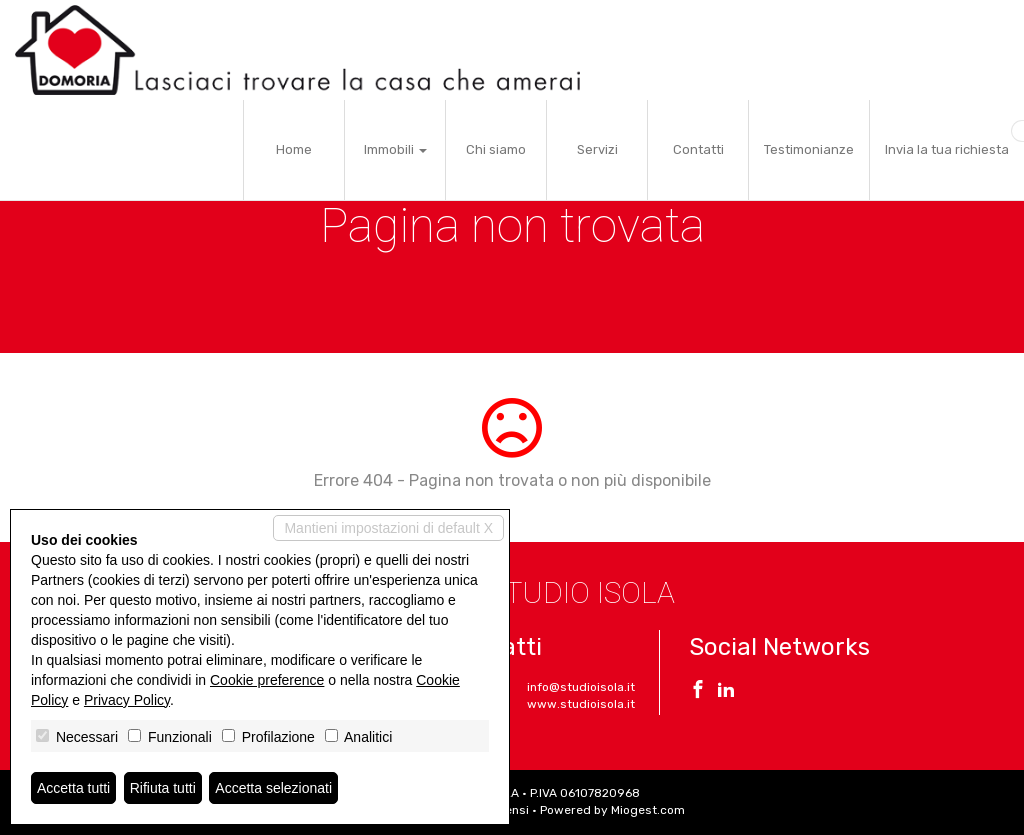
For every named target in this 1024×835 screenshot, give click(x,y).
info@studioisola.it (581, 687)
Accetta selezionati (273, 788)
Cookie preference (267, 680)
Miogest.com (648, 810)
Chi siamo (496, 149)
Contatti (698, 149)
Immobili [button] (395, 149)
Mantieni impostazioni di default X (388, 528)
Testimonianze (809, 149)
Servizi (597, 149)
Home (294, 149)
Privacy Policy (127, 700)
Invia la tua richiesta (947, 149)
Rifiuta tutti (163, 788)
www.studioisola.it (581, 704)
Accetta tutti (73, 788)
